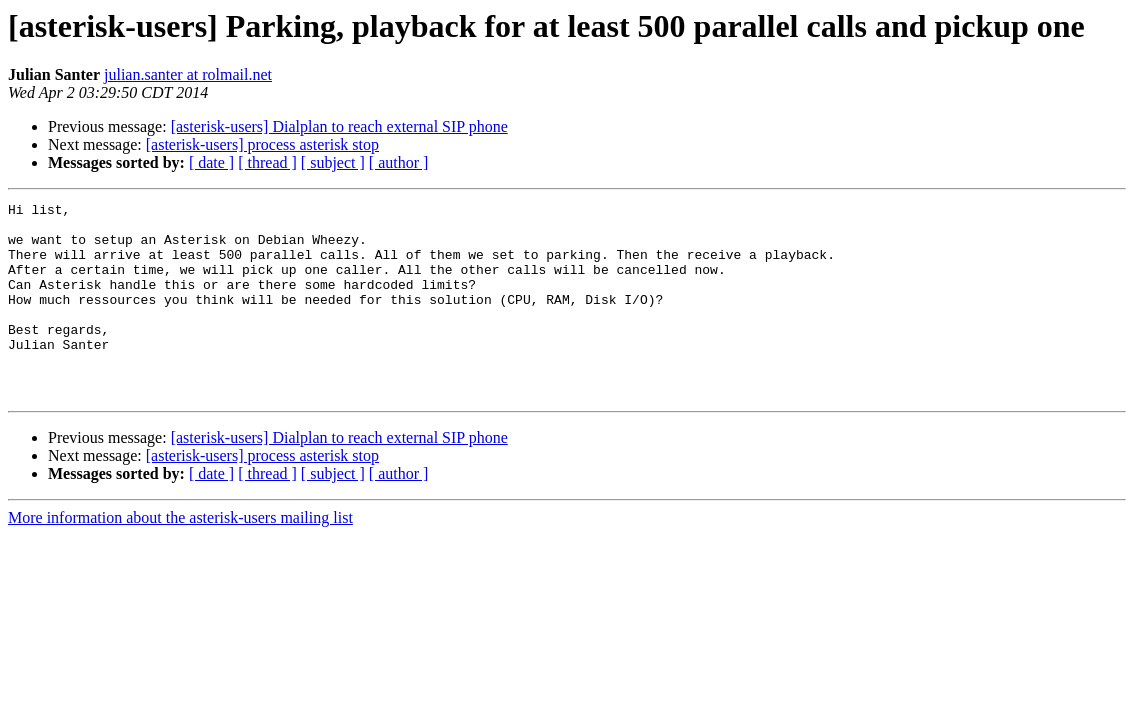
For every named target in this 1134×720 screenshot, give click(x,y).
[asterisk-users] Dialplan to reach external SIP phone (339, 126)
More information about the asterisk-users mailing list (180, 556)
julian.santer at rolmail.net (188, 74)
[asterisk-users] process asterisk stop (262, 144)
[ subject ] (333, 162)
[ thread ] (267, 162)
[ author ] (399, 162)
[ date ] (211, 162)
